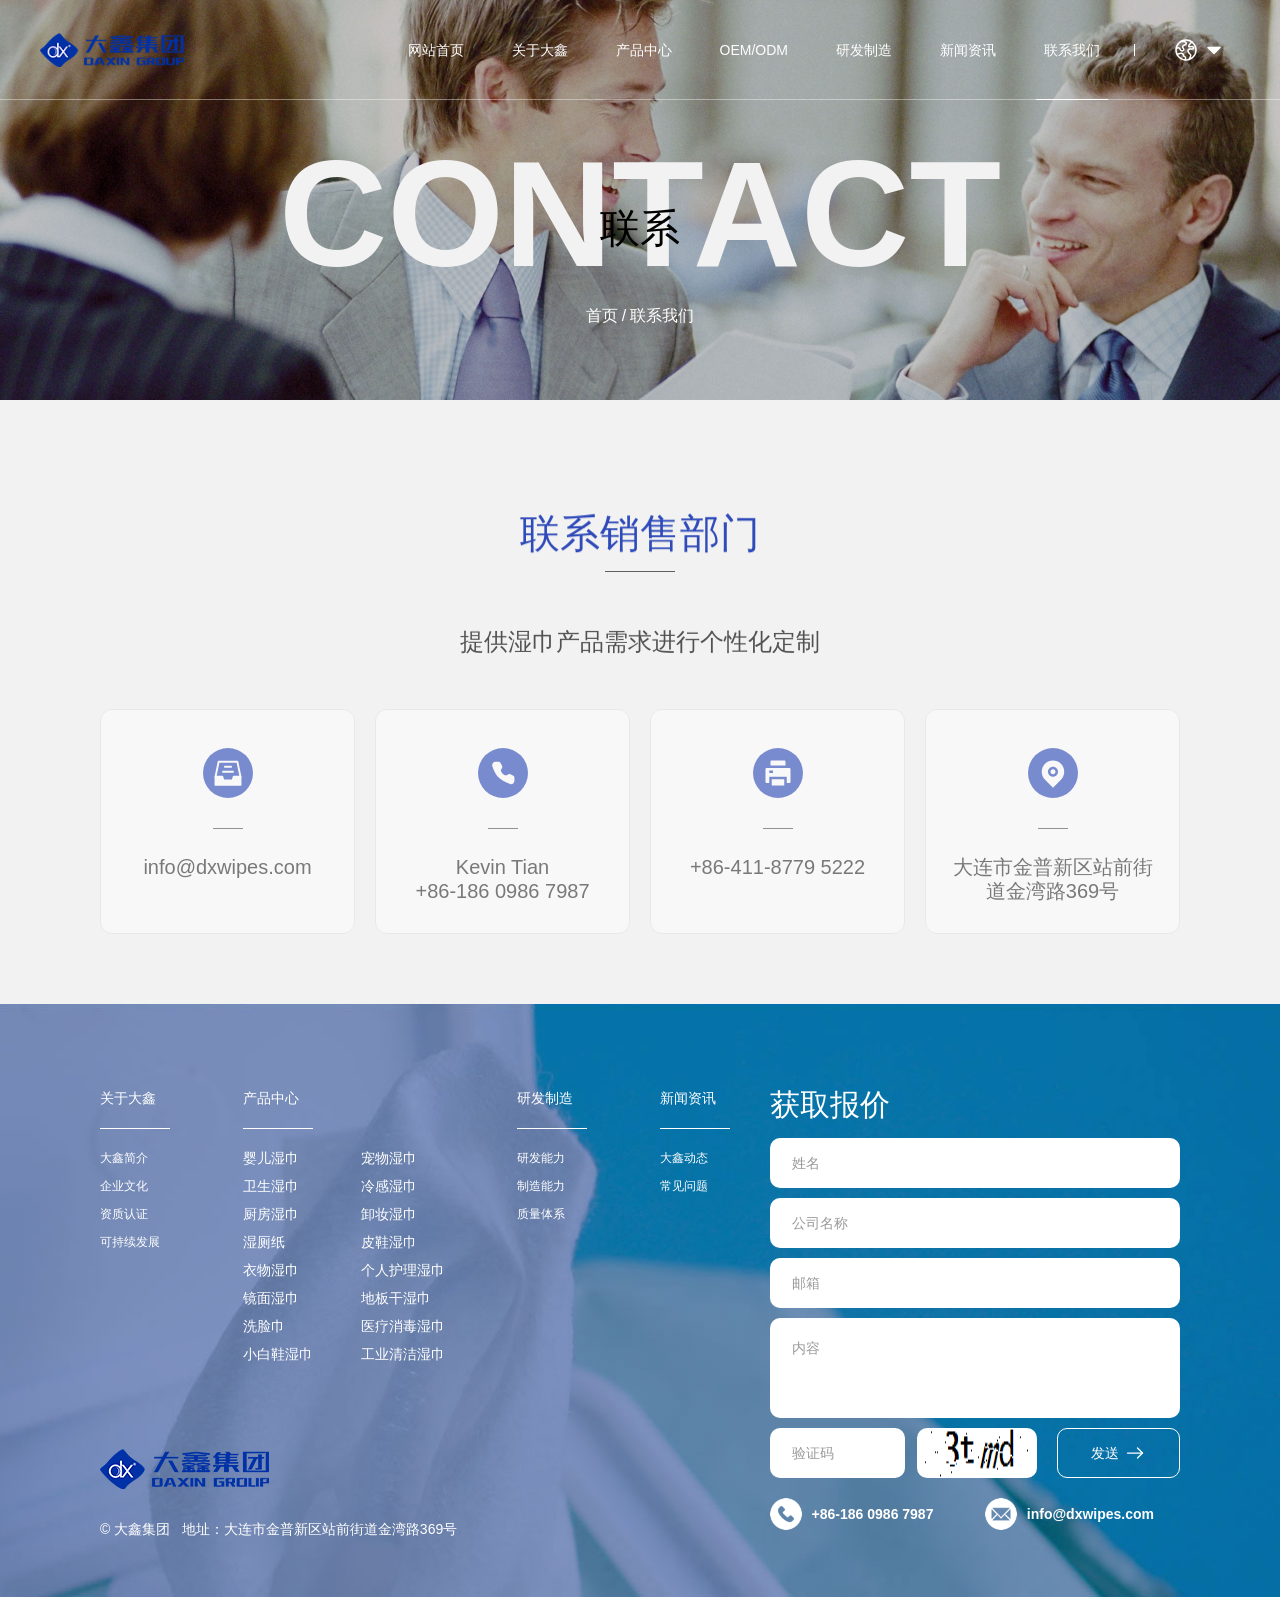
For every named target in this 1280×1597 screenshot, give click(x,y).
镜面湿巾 (271, 1298)
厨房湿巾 (271, 1214)
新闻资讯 (968, 50)
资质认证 (124, 1214)
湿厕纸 (264, 1242)
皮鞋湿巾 (389, 1242)
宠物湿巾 (389, 1158)
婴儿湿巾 (271, 1158)
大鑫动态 (684, 1158)
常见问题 (684, 1186)
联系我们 (1072, 50)
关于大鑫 (540, 50)
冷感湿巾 (389, 1186)
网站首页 (436, 50)
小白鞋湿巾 (278, 1354)
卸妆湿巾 (389, 1214)
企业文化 (124, 1186)
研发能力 (541, 1158)
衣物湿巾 (271, 1270)
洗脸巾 (264, 1326)
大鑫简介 (124, 1158)
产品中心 (644, 50)
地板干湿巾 (396, 1298)
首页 (602, 315)
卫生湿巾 (271, 1186)
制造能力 (541, 1186)
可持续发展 (130, 1242)
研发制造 (864, 50)
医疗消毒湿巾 (403, 1326)
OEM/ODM (754, 50)
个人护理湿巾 (403, 1270)
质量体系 (541, 1214)
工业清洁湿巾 (403, 1354)
